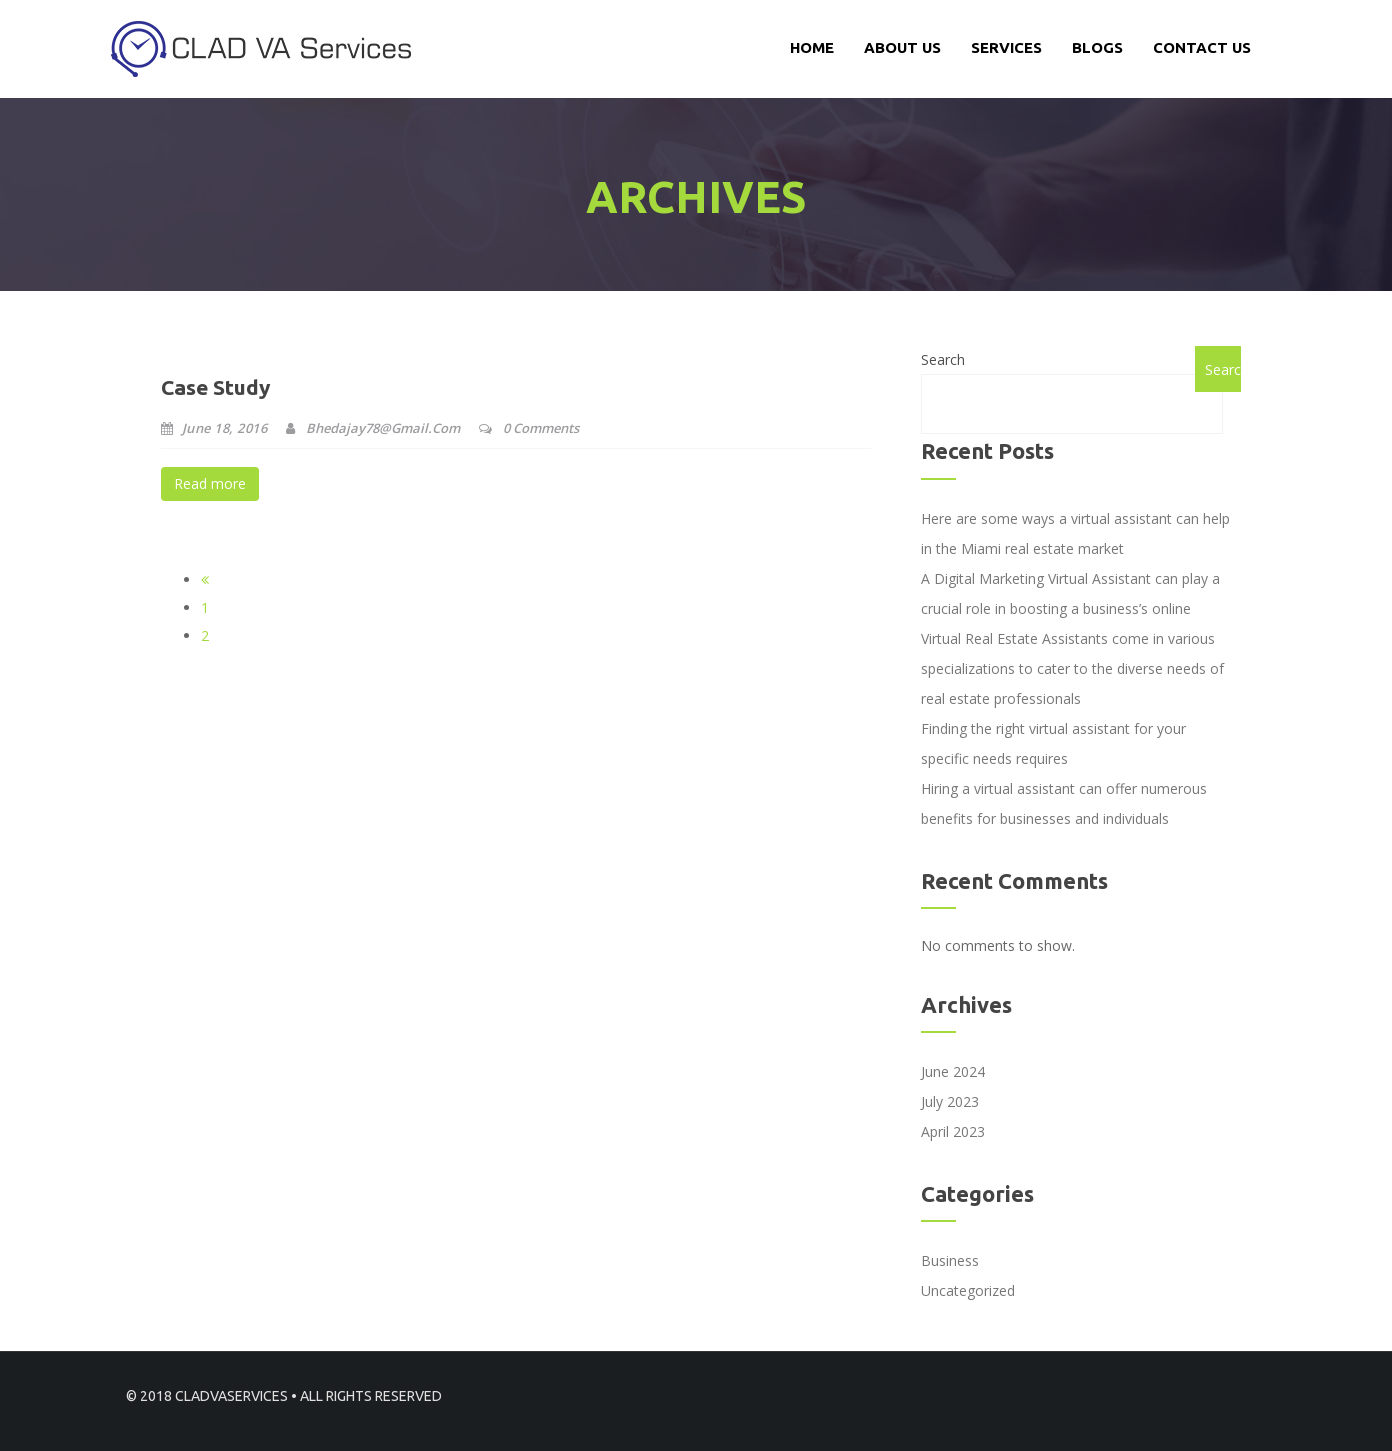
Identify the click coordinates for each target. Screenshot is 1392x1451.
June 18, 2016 (214, 428)
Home (812, 47)
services (1006, 47)
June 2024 (953, 1071)
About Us (902, 47)
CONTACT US (1202, 47)
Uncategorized (968, 1290)
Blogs (1097, 47)
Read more (210, 483)
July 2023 (950, 1101)
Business (950, 1260)
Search (943, 359)
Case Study (215, 387)
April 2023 (953, 1131)
